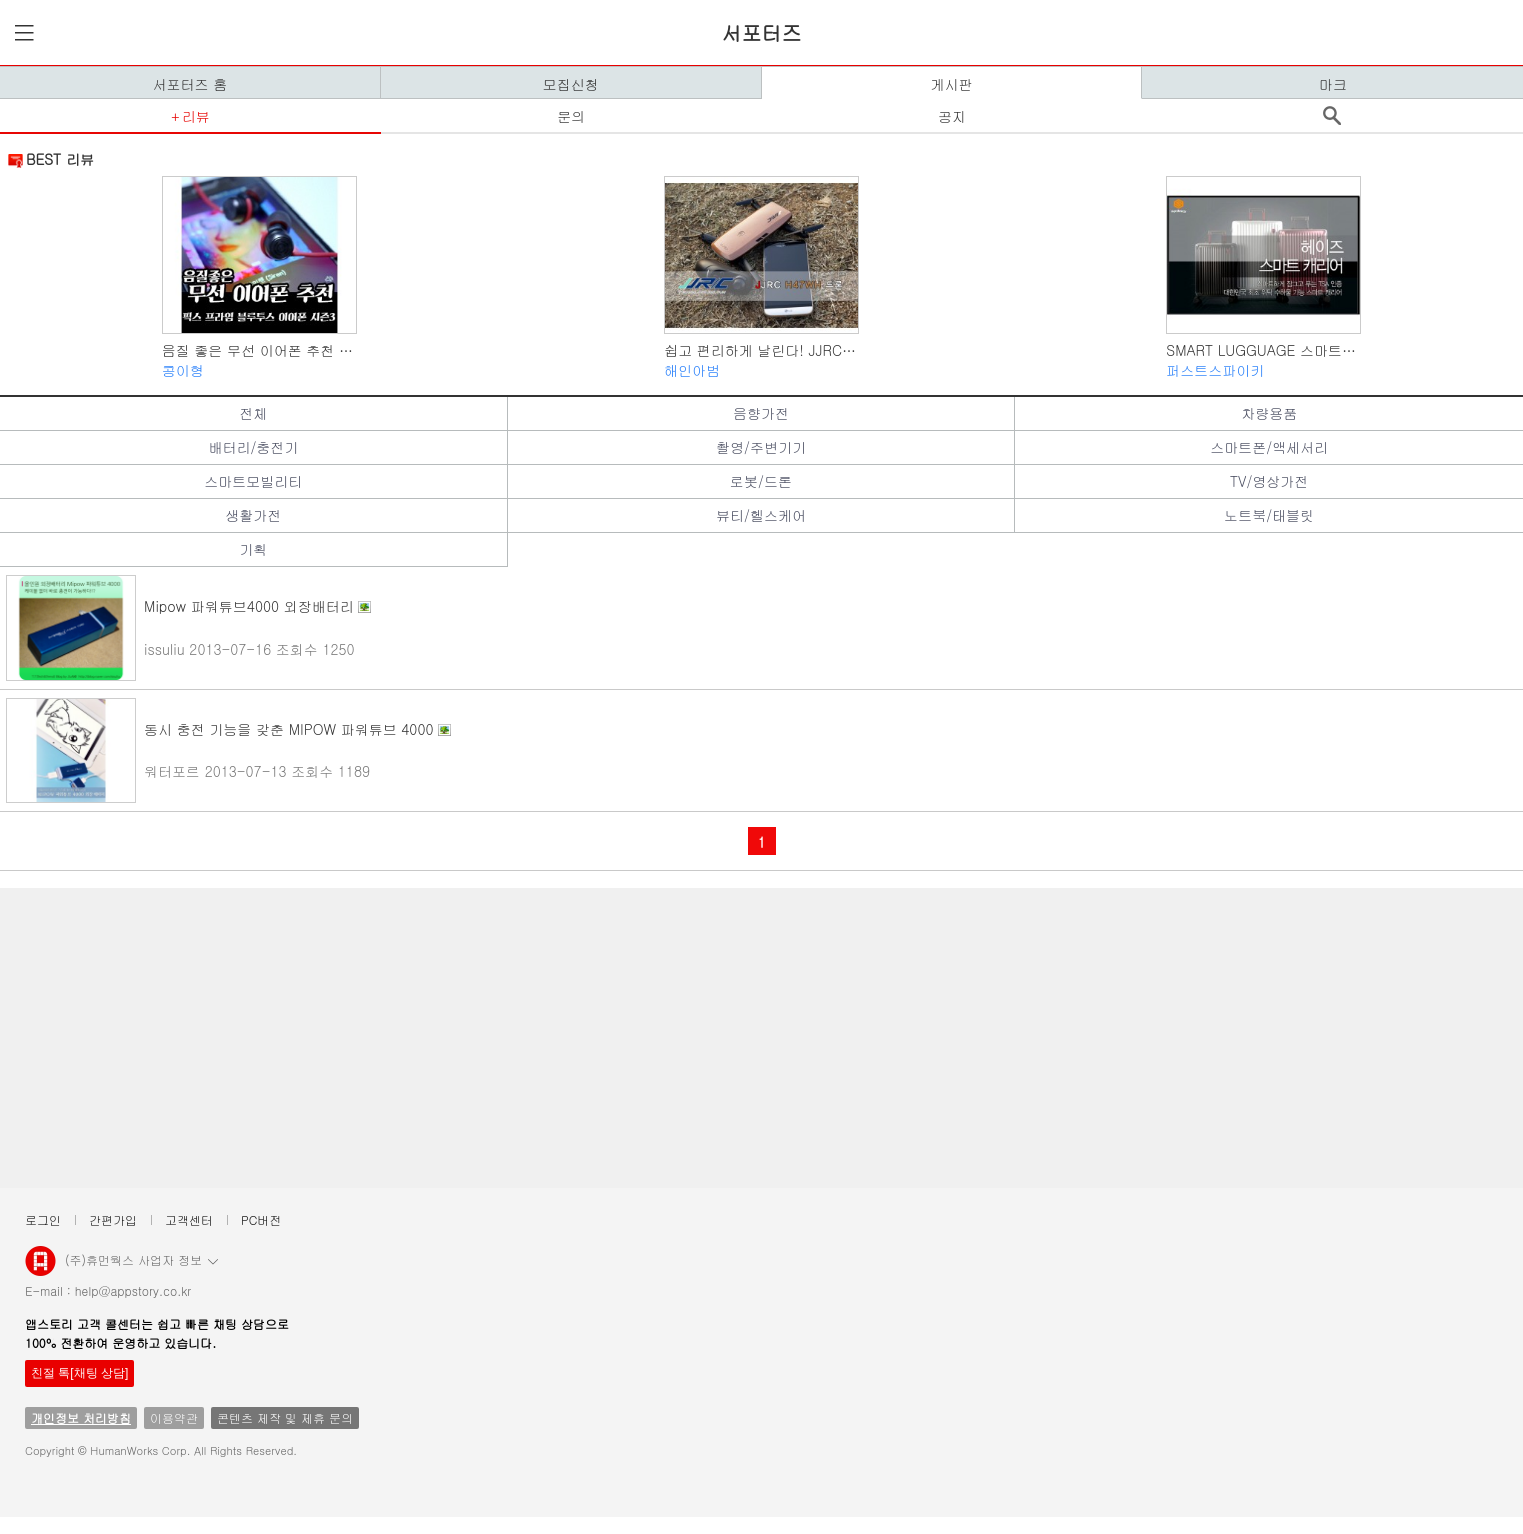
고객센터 (189, 1219)
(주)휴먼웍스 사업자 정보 (141, 1259)
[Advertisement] (610, 1038)
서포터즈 (762, 32)
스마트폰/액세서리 (1269, 447)
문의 (571, 116)
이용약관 (174, 1417)
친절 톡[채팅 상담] (79, 1373)
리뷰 (196, 116)
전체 (253, 413)
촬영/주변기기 (761, 447)
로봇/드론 (761, 481)
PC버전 (261, 1219)
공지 (952, 116)
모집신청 (571, 84)
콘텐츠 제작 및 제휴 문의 (285, 1417)
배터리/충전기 (253, 447)
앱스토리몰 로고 (40, 1269)
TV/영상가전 (1269, 481)
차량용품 (1269, 413)
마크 (1333, 84)
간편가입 (113, 1219)
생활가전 (253, 515)
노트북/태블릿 (1269, 515)
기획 (253, 549)
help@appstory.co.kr (133, 1290)
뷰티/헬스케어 (761, 515)
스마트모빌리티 (253, 481)
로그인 (43, 1219)
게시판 (951, 84)
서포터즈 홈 (190, 84)
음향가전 (761, 413)
